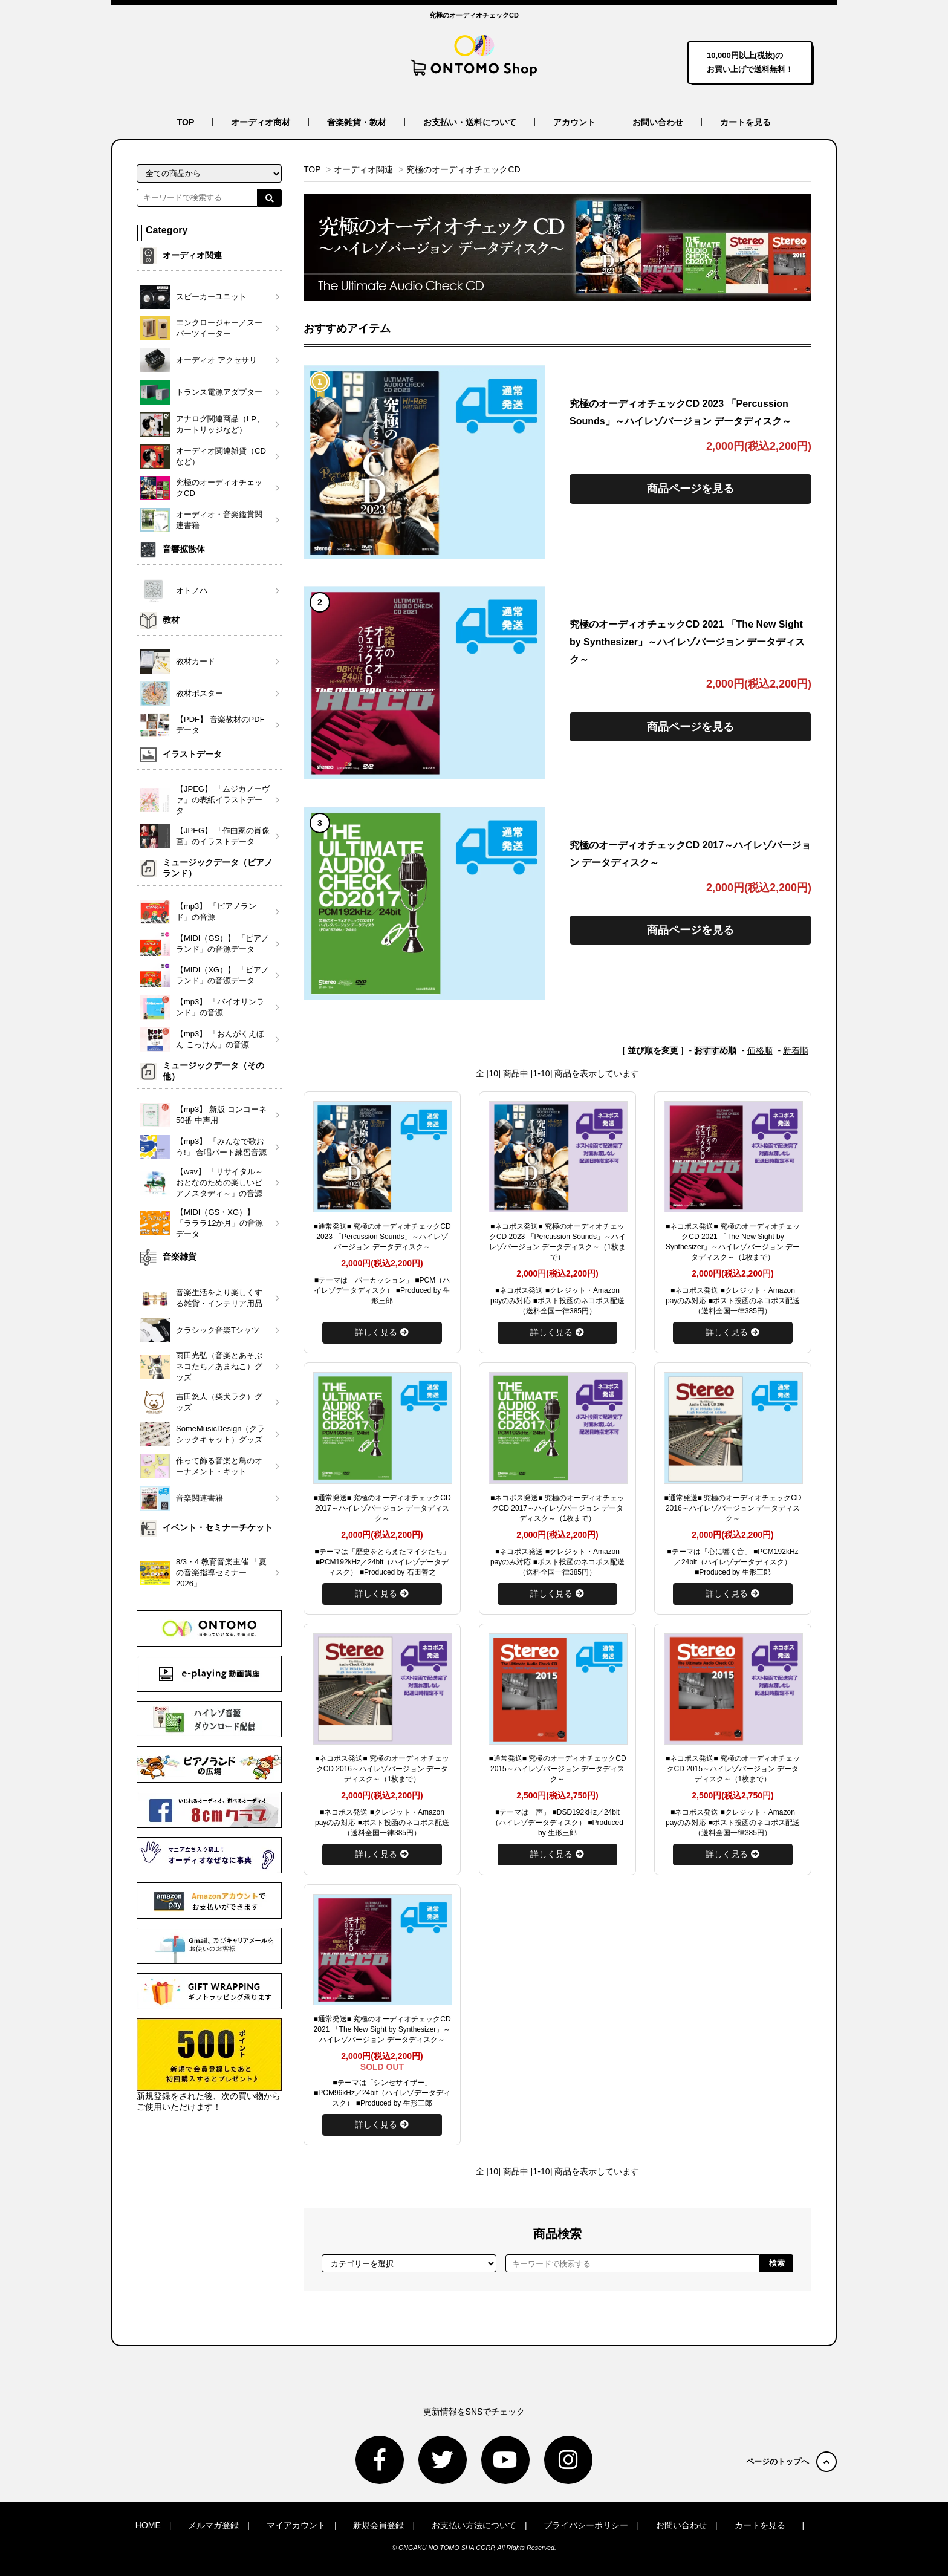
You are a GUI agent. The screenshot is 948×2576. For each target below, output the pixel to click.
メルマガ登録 (213, 2525)
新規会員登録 (378, 2525)
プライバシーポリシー (586, 2525)
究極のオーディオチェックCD (463, 169)
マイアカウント (296, 2525)
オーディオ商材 (260, 122)
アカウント (574, 122)
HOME (148, 2525)
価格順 (760, 1050)
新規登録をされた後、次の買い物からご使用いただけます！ (209, 2065)
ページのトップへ (791, 2461)
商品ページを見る (690, 489)
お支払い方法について (474, 2525)
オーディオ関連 (363, 169)
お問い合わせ (657, 122)
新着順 (795, 1050)
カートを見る (745, 122)
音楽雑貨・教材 (356, 122)
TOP (186, 122)
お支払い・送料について (469, 122)
